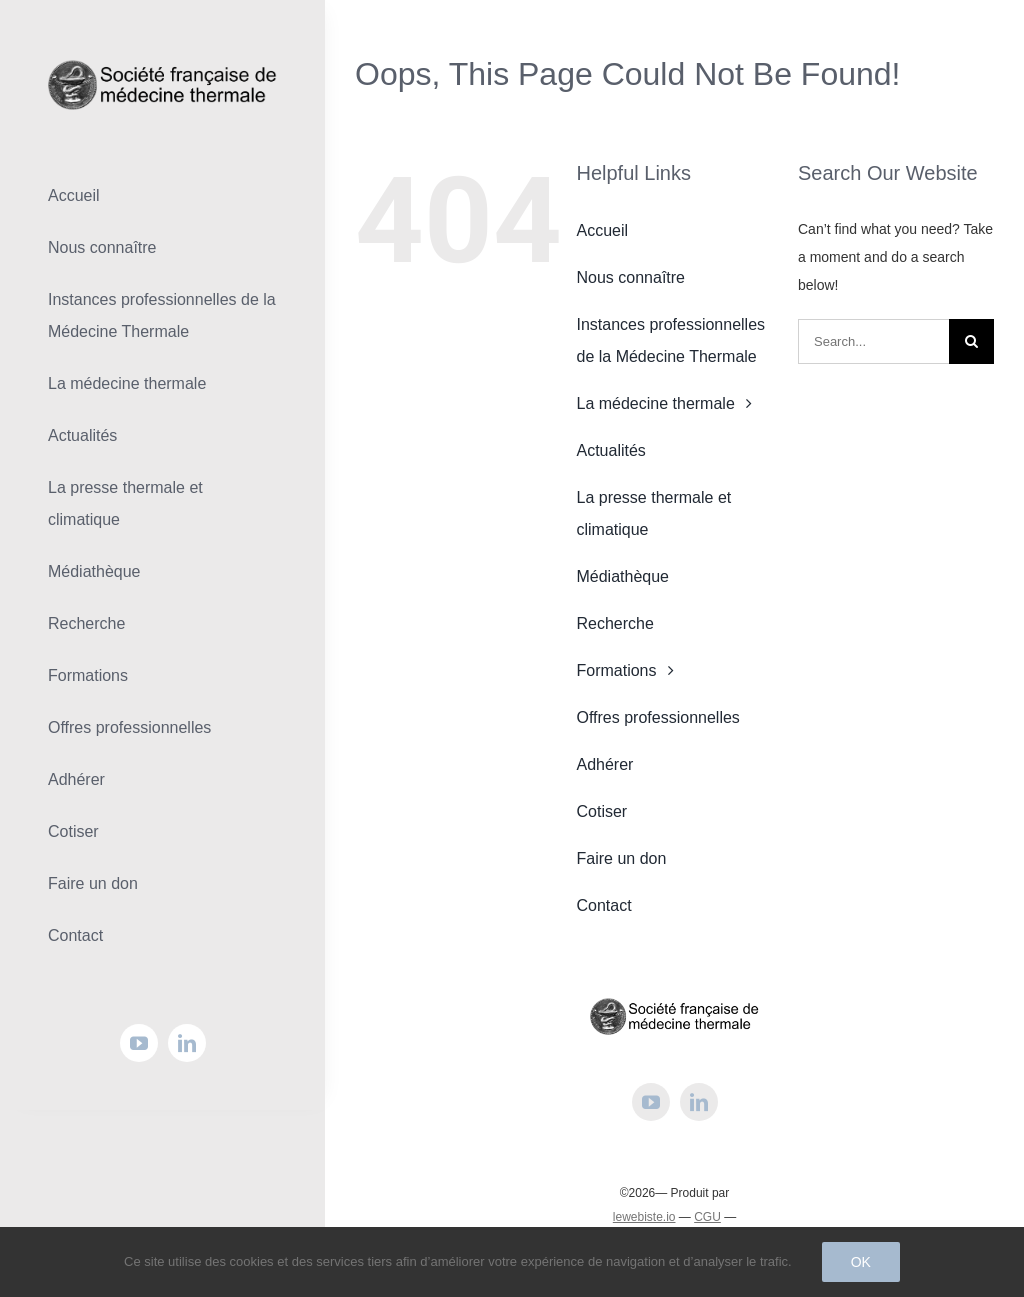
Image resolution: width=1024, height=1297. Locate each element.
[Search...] (873, 341)
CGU (707, 1217)
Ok (861, 1262)
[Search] (971, 341)
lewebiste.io (644, 1217)
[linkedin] (187, 1043)
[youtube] (139, 1043)
